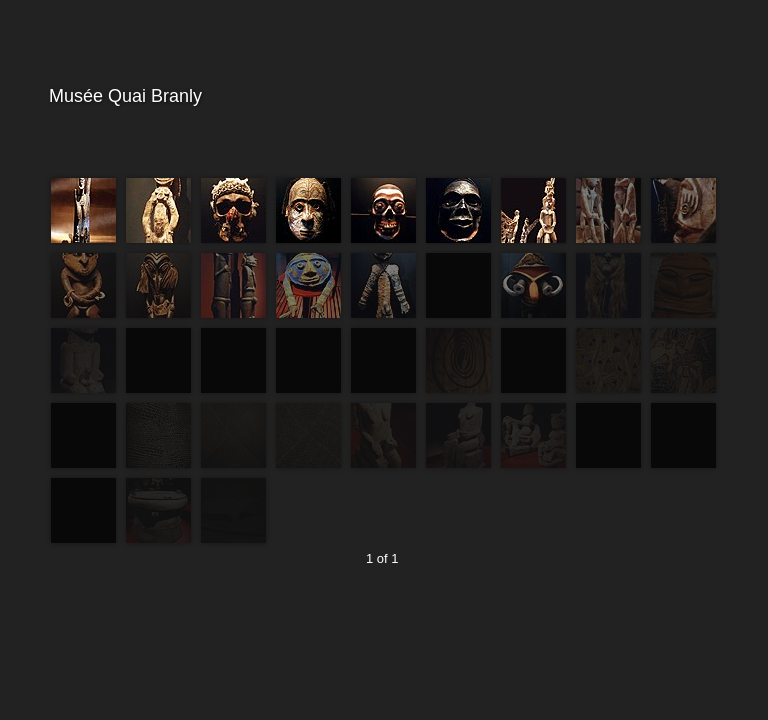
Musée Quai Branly (381, 96)
